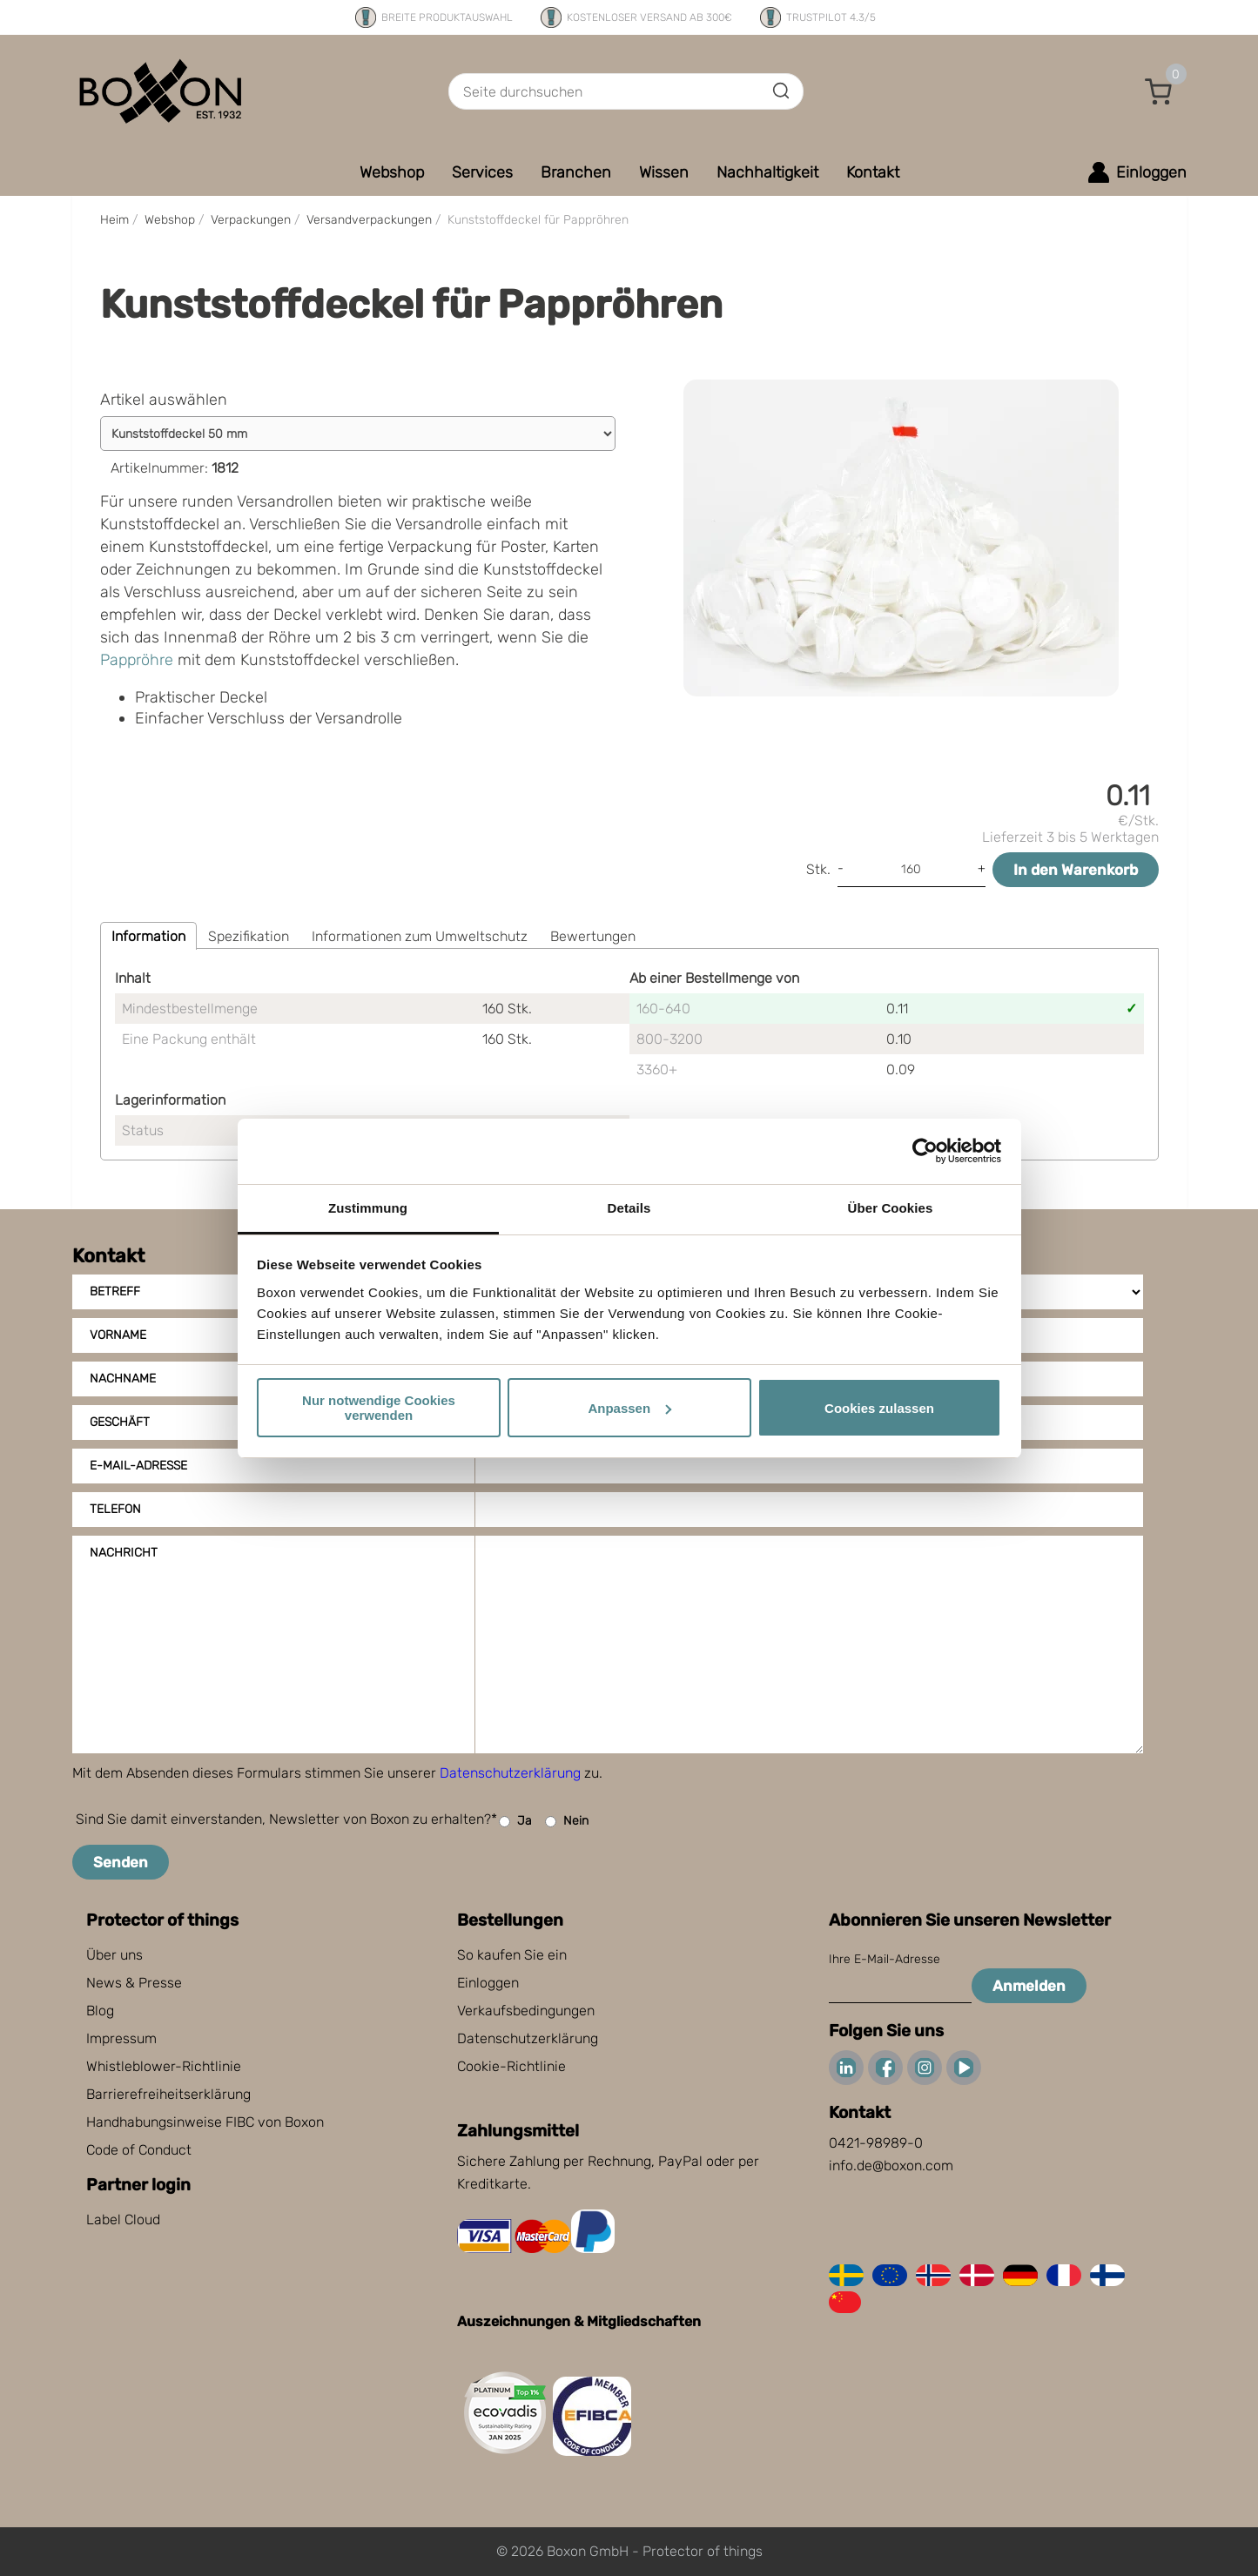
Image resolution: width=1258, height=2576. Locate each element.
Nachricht (124, 1552)
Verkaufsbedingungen (526, 2010)
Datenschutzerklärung (510, 1773)
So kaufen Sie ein (512, 1955)
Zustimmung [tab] (367, 1208)
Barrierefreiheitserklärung (168, 2094)
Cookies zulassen (879, 1408)
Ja (515, 1822)
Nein (567, 1822)
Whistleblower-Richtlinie (163, 2066)
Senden (120, 1862)
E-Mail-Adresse (138, 1465)
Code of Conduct (139, 2150)
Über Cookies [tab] (890, 1208)
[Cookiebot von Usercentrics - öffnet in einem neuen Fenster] (925, 1151)
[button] (1159, 91)
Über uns (114, 1955)
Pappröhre (136, 659)
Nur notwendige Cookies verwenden (378, 1408)
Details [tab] (629, 1208)
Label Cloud (123, 2219)
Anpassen (629, 1408)
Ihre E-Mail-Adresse (884, 1959)
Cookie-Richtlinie (511, 2066)
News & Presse (134, 1982)
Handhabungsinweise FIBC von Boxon (205, 2122)
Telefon (115, 1509)
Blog (100, 2010)
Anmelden (1029, 1985)
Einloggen (488, 1982)
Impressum (121, 2038)
